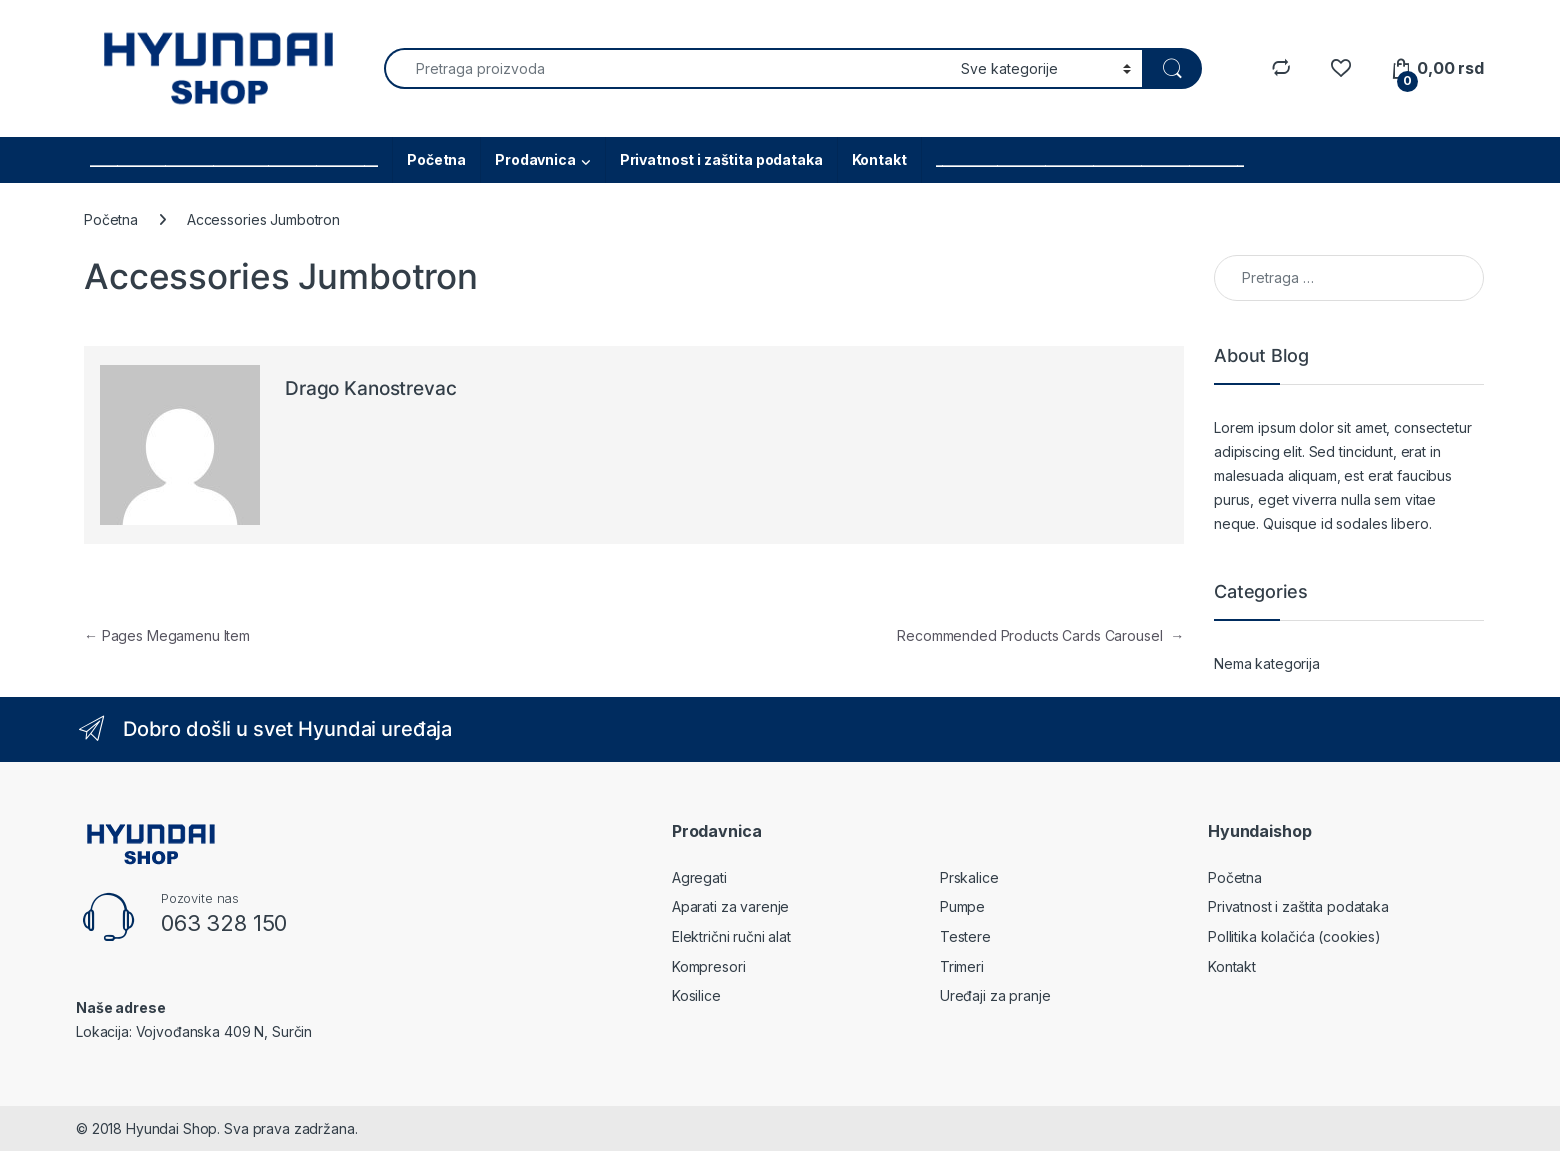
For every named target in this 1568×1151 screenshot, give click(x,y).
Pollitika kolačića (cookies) (1294, 936)
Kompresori (709, 966)
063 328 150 (224, 923)
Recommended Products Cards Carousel (1040, 635)
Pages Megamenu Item (167, 635)
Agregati (699, 877)
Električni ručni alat (731, 936)
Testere (965, 936)
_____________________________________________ (1090, 159)
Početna (436, 159)
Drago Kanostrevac (371, 388)
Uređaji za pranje (995, 995)
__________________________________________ (234, 159)
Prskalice (969, 877)
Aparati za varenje (730, 906)
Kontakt (879, 159)
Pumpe (962, 906)
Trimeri (962, 966)
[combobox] (667, 68)
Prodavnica (535, 159)
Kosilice (696, 995)
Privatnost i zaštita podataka (721, 159)
